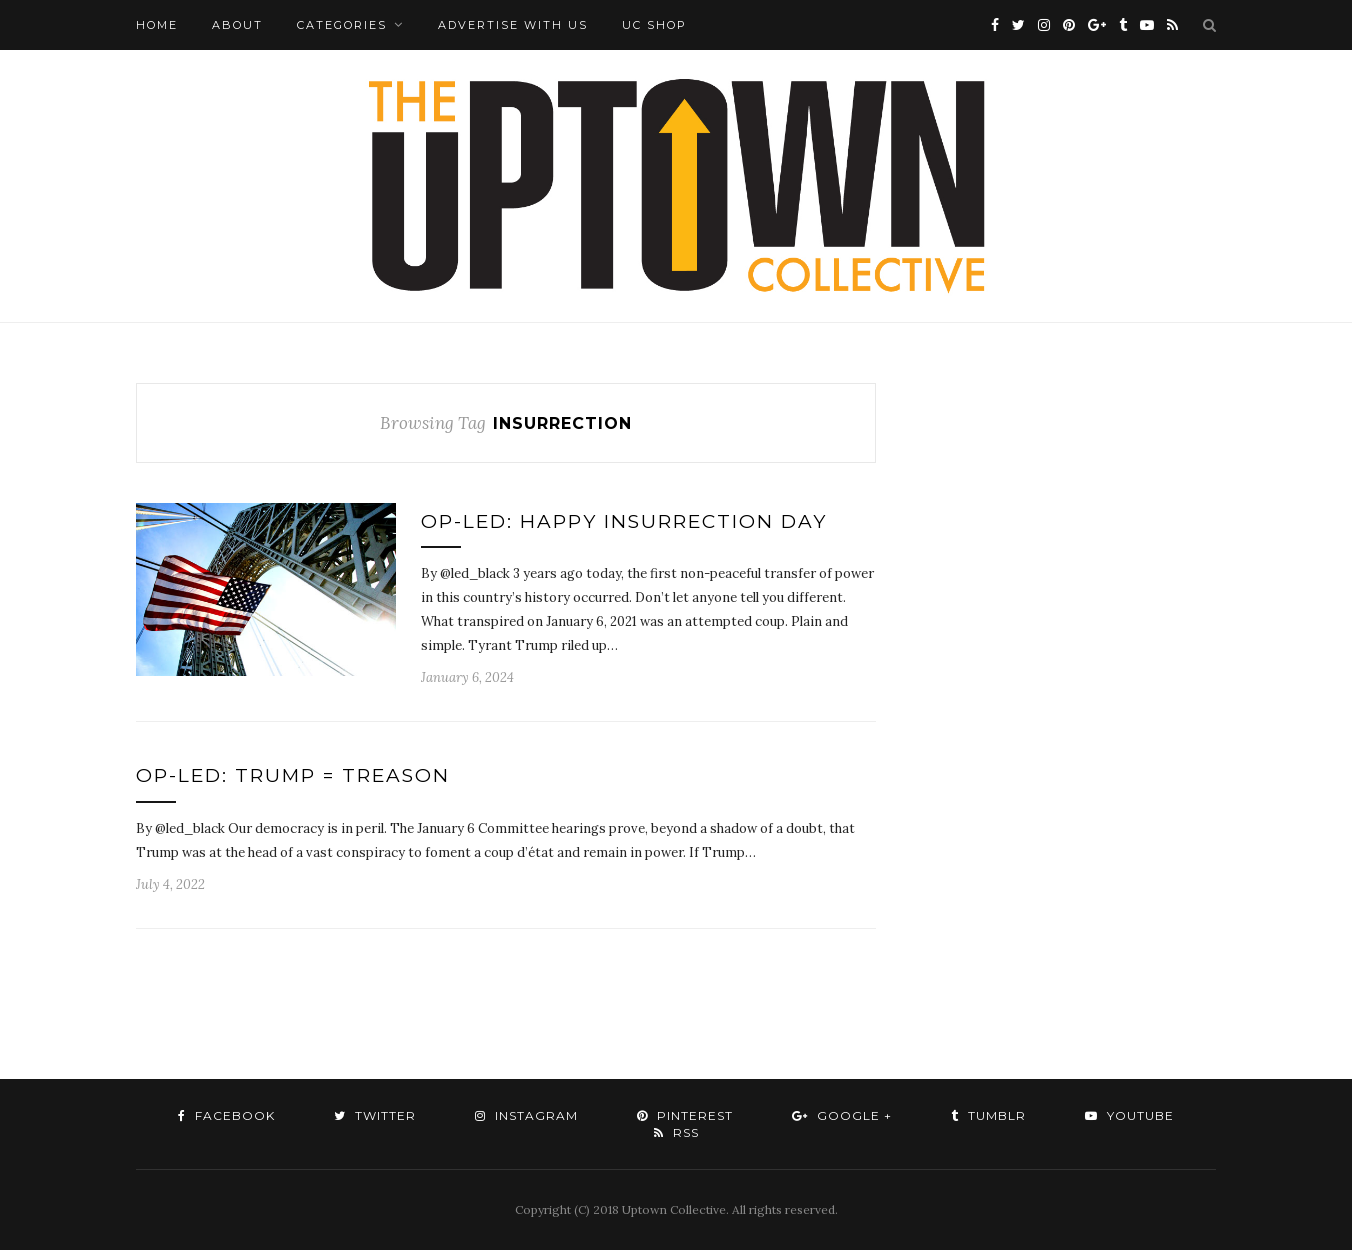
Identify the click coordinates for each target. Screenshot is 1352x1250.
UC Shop (654, 25)
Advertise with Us (513, 25)
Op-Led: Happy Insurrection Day (624, 521)
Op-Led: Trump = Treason (293, 775)
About (237, 25)
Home (157, 25)
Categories (342, 25)
